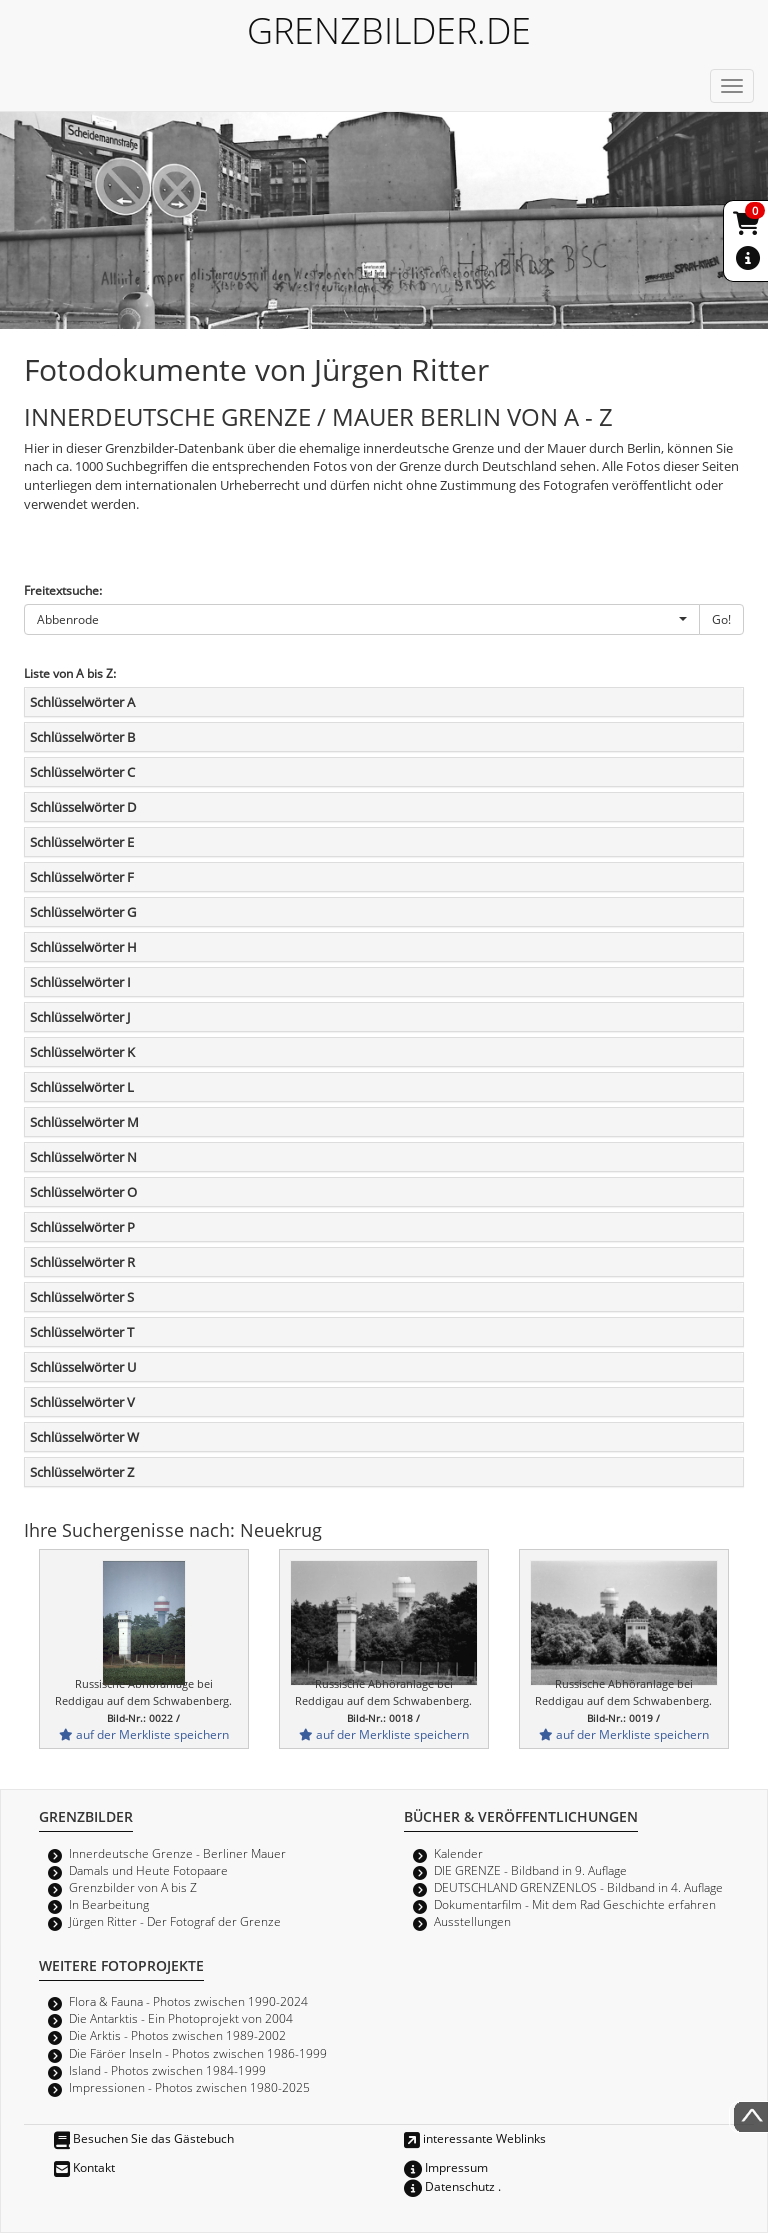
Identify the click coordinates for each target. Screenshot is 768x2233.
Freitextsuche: (63, 590)
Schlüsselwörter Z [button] (82, 1472)
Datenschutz (449, 2186)
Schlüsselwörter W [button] (84, 1437)
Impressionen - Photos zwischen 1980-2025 (189, 2087)
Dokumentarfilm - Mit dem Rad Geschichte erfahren (575, 1904)
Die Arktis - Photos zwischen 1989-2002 (177, 2035)
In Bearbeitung (109, 1904)
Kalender (458, 1853)
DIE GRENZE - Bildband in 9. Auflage (530, 1870)
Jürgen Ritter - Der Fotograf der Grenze (175, 1921)
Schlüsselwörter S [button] (82, 1297)
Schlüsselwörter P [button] (82, 1227)
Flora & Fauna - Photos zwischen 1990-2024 (188, 2001)
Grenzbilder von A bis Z (133, 1887)
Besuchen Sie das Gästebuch (144, 2138)
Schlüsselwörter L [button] (82, 1087)
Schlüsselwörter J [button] (80, 1017)
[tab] (384, 702)
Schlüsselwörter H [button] (83, 947)
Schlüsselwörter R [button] (82, 1262)
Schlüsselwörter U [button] (83, 1367)
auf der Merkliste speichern (144, 1734)
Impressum (446, 2167)
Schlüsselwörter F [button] (82, 877)
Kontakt (84, 2167)
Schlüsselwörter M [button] (84, 1122)
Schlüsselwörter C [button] (82, 772)
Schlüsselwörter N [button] (83, 1157)
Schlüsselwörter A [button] (82, 702)
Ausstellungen (472, 1921)
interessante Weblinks (475, 2138)
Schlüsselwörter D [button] (83, 807)
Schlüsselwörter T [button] (82, 1332)
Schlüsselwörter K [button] (82, 1052)
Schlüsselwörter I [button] (80, 982)
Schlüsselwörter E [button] (82, 842)
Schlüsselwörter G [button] (83, 912)
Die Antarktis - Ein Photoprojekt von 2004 (181, 2018)
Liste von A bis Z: (70, 673)
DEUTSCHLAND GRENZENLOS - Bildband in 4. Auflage (578, 1887)
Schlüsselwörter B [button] (82, 737)
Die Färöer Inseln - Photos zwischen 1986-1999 (198, 2053)
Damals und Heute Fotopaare (148, 1870)
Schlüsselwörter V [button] (82, 1402)
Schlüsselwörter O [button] (83, 1192)
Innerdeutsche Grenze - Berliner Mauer (177, 1853)
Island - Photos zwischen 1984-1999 (167, 2070)
